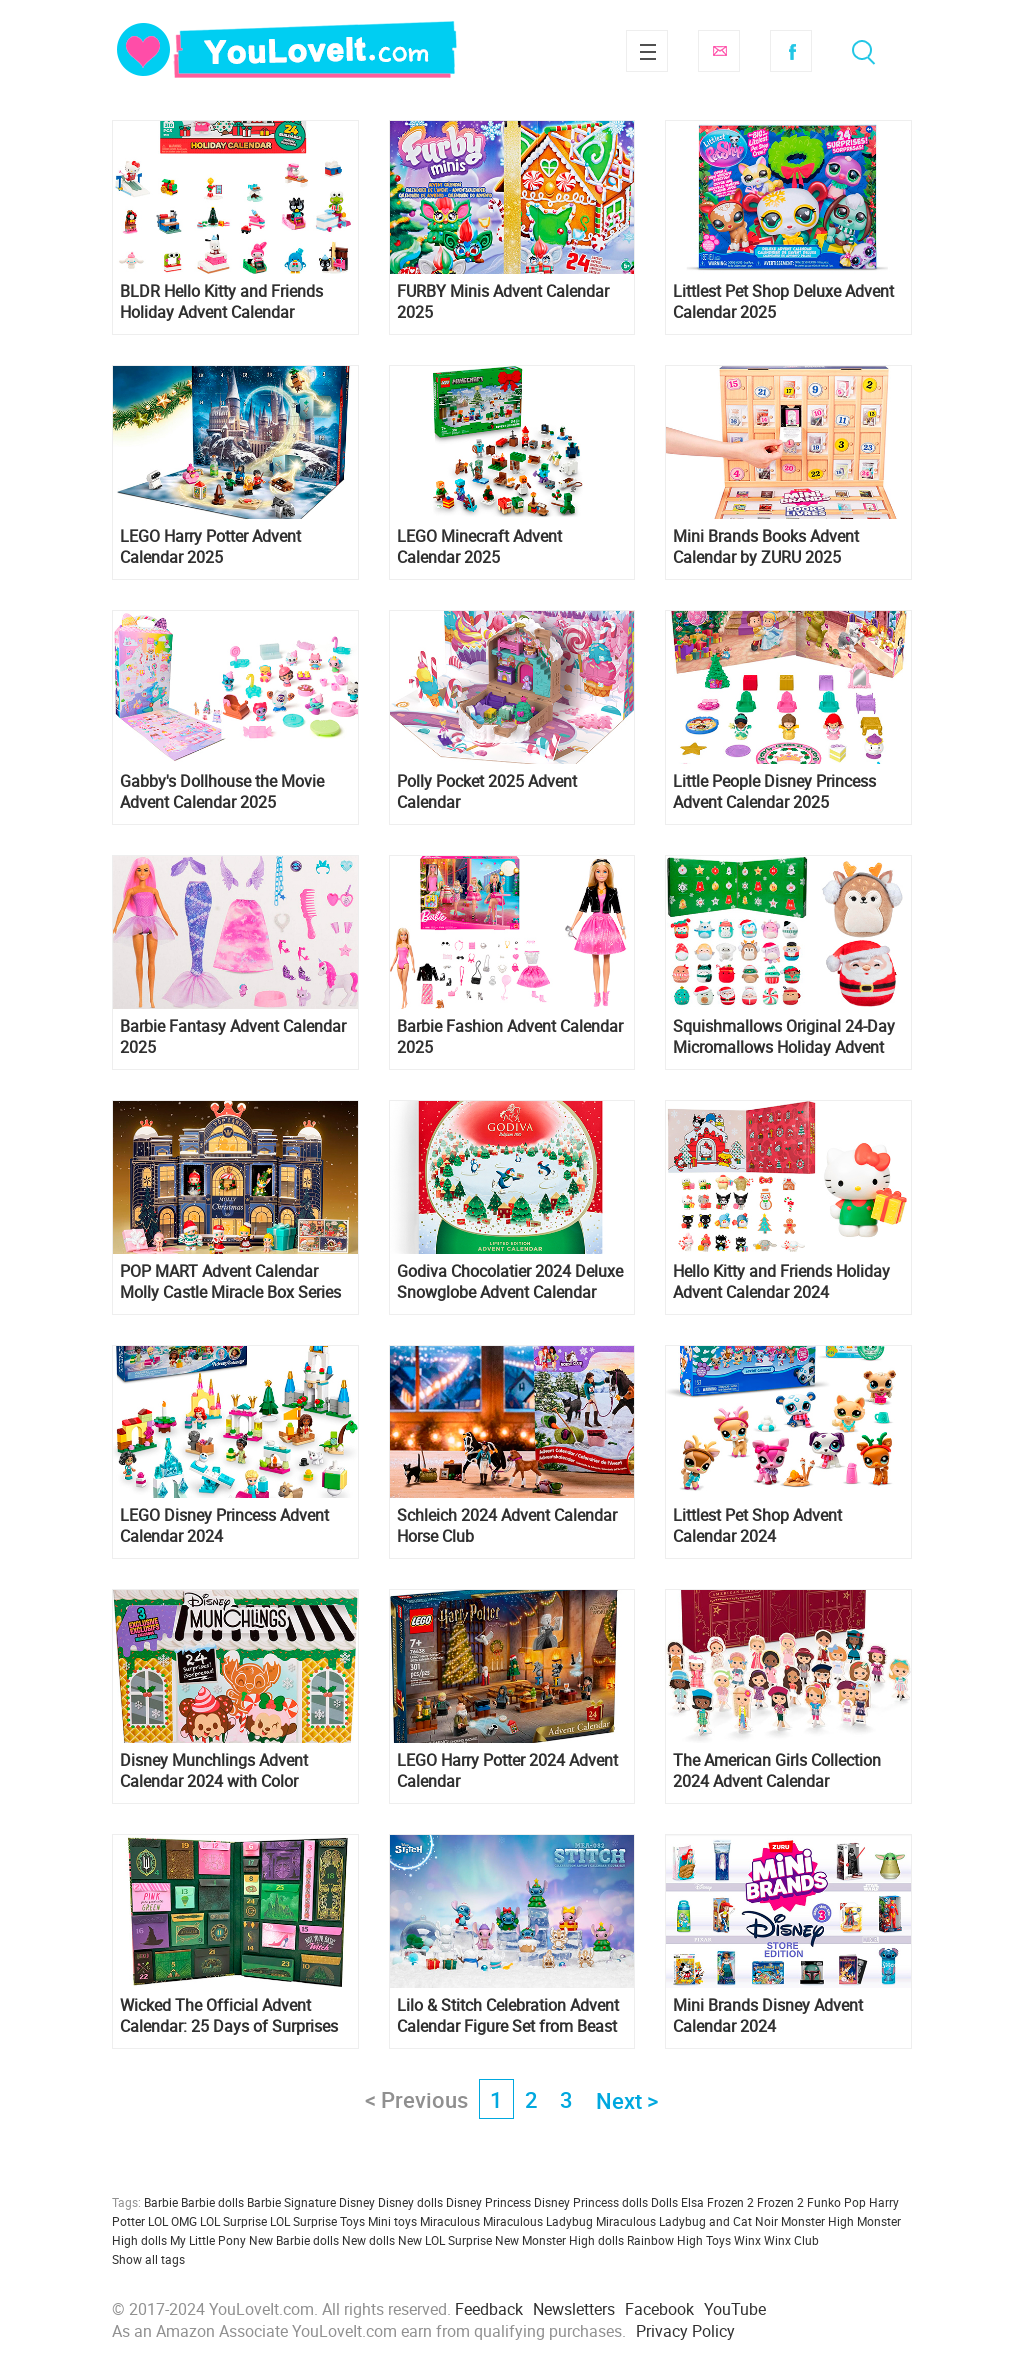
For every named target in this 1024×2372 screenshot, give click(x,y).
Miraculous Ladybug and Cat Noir (687, 2221)
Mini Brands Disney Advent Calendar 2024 (768, 2016)
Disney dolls (410, 2202)
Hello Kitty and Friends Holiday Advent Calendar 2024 (781, 1282)
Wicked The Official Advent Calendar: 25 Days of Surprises (229, 2016)
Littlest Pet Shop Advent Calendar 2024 (757, 1526)
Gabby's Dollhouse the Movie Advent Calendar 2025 (222, 792)
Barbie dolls (212, 2202)
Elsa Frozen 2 (717, 2202)
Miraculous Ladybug (538, 2221)
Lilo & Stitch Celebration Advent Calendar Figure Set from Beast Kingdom (508, 2016)
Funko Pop (836, 2202)
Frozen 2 (780, 2202)
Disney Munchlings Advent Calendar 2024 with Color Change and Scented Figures (221, 1771)
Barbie (161, 2202)
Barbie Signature (291, 2202)
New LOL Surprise (445, 2240)
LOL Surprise (233, 2221)
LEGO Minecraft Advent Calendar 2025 (479, 547)
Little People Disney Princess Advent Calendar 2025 (774, 792)
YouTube (735, 2309)
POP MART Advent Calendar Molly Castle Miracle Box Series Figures (230, 1282)
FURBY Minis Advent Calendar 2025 (503, 302)
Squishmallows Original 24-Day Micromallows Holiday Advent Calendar (784, 1037)
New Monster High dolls (559, 2240)
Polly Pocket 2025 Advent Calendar (487, 792)
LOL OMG (172, 2221)
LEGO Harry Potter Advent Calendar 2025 (210, 547)
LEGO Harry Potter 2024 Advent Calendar (507, 1771)
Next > (627, 2100)
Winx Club (791, 2240)
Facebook (791, 51)
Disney (357, 2202)
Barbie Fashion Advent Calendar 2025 (510, 1037)
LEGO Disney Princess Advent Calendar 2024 (224, 1526)
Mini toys (392, 2221)
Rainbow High (665, 2240)
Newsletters (574, 2309)
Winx (747, 2240)
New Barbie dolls (294, 2240)
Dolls (664, 2202)
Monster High (817, 2221)
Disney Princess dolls (591, 2202)
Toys (718, 2240)
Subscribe (719, 51)
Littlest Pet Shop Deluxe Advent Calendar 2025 (783, 302)
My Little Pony (208, 2240)
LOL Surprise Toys (317, 2221)
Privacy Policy (685, 2331)
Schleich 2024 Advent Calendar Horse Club (507, 1526)
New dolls (368, 2240)
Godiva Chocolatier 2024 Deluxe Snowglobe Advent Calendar (510, 1282)
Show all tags (148, 2259)
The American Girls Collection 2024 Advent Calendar (777, 1771)
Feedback (489, 2309)
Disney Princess (488, 2202)
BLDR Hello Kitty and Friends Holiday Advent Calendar (221, 302)
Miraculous (450, 2221)
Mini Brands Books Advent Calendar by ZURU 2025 (766, 547)
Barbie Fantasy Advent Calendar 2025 (233, 1037)
